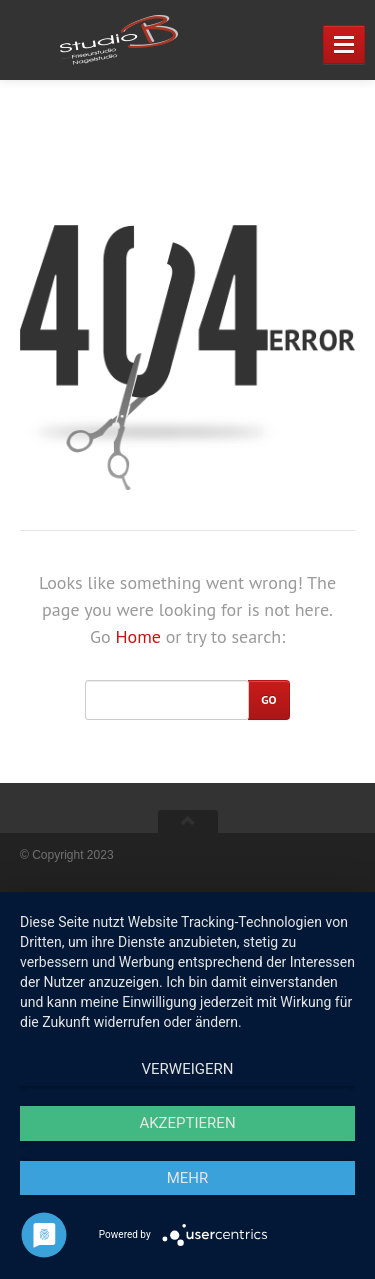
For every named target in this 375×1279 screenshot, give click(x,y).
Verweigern (188, 1069)
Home (138, 636)
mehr (188, 1178)
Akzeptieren (187, 1123)
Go (268, 699)
